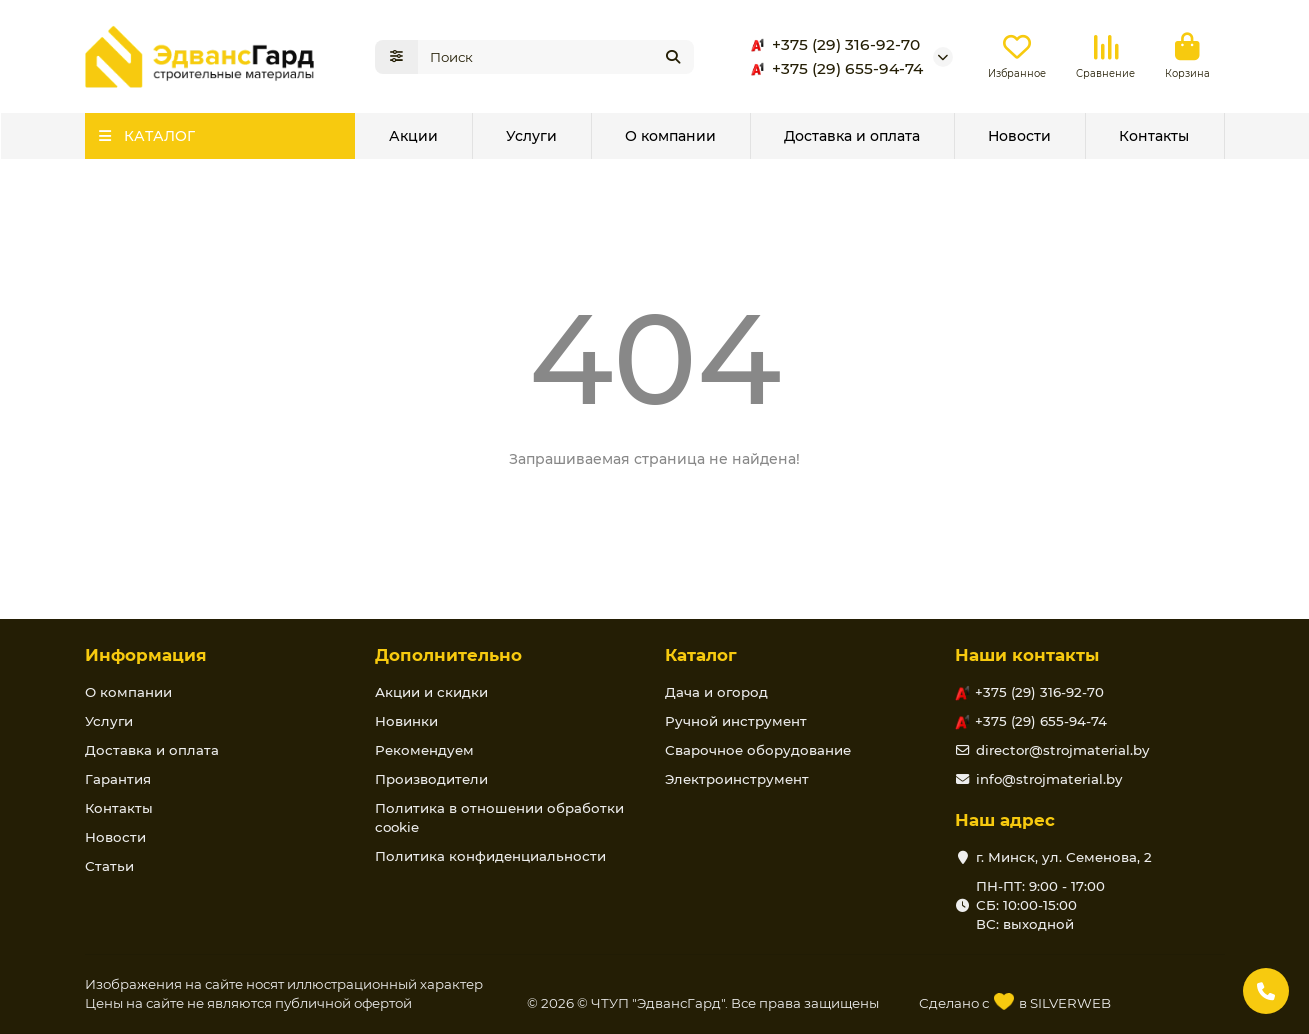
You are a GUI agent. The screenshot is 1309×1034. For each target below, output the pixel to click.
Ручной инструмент (736, 721)
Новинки (406, 721)
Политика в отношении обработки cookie (499, 817)
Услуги (531, 136)
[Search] (556, 57)
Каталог (701, 655)
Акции (413, 136)
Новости (1019, 136)
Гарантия (118, 779)
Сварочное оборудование (758, 750)
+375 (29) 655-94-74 (833, 69)
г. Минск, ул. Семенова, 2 (1064, 857)
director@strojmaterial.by (1062, 750)
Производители (431, 779)
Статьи (109, 866)
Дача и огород (716, 692)
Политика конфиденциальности (490, 856)
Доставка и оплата (852, 136)
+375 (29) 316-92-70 (832, 45)
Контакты (1154, 136)
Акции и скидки (431, 692)
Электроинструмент (737, 779)
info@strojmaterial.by (1049, 779)
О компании (670, 136)
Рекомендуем (424, 750)
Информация (146, 655)
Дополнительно (448, 655)
